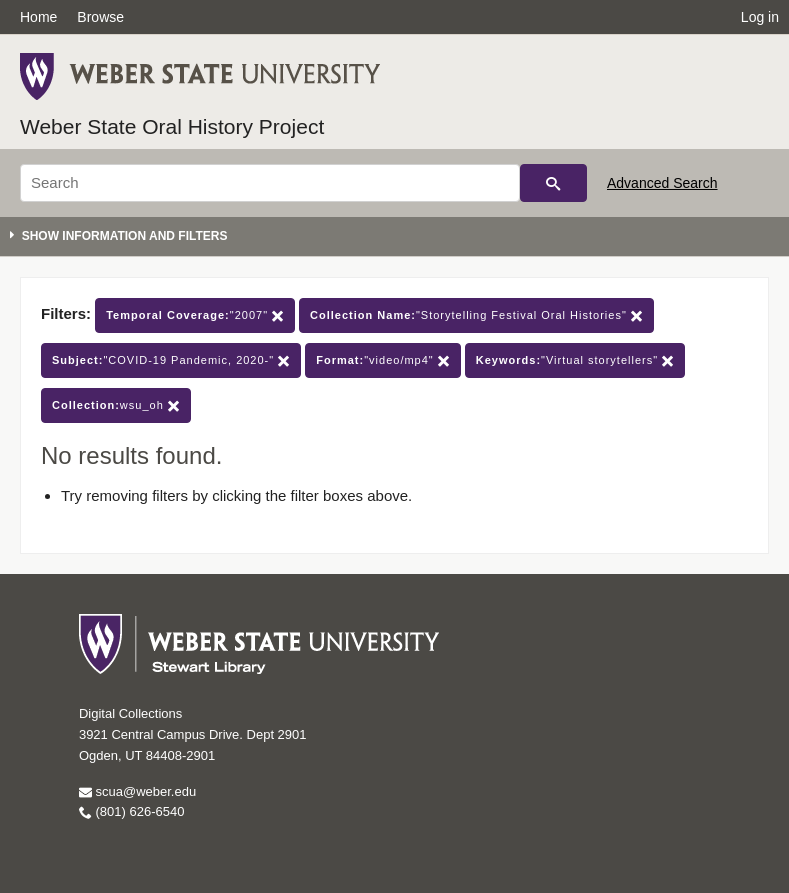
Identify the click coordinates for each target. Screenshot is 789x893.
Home (38, 17)
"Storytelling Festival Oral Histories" (476, 315)
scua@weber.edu (137, 791)
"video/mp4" (383, 360)
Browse (100, 17)
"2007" (195, 315)
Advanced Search (662, 183)
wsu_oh (116, 405)
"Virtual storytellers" (575, 360)
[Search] (270, 183)
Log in (760, 17)
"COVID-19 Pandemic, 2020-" (171, 360)
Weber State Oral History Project (172, 126)
